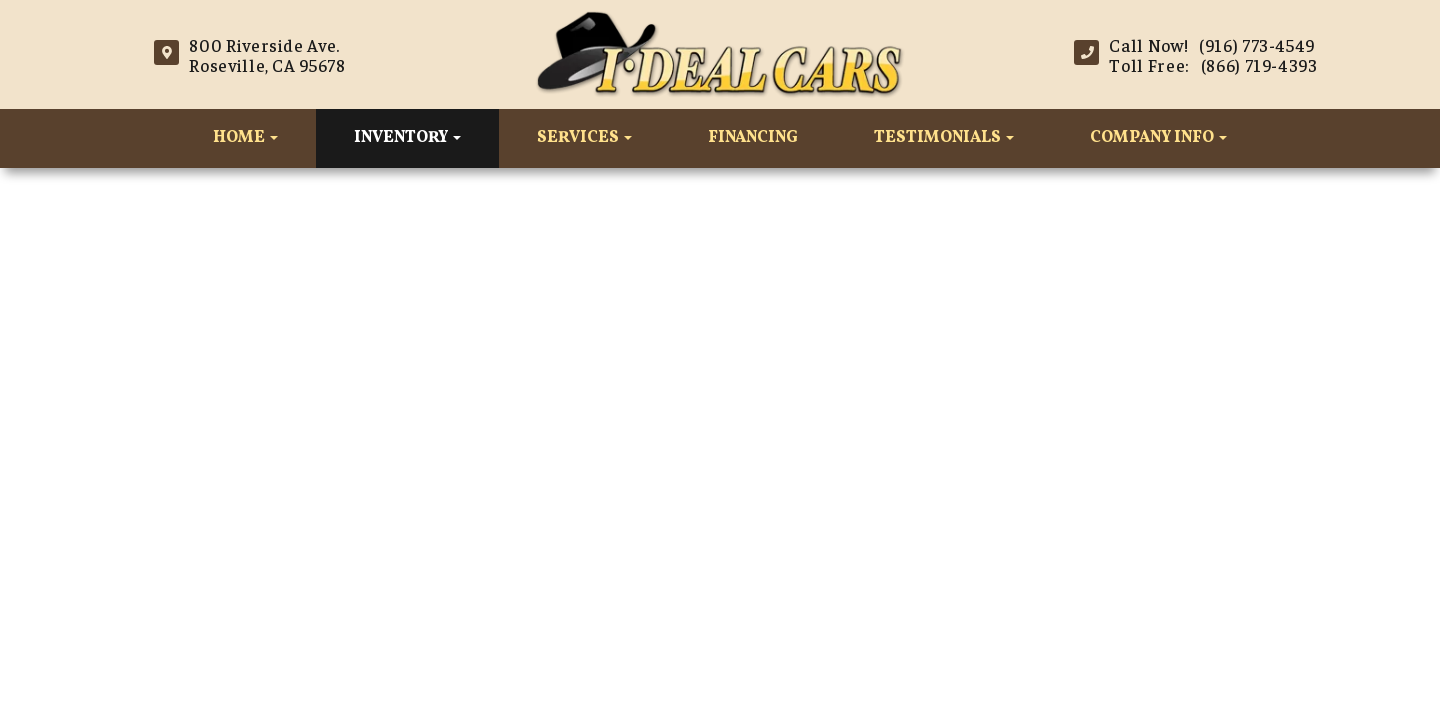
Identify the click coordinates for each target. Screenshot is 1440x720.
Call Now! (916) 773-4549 (1212, 45)
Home (245, 138)
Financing (753, 138)
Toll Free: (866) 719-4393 (1213, 65)
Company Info (1158, 138)
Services (584, 138)
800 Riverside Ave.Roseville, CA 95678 (267, 55)
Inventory (407, 138)
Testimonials (944, 138)
